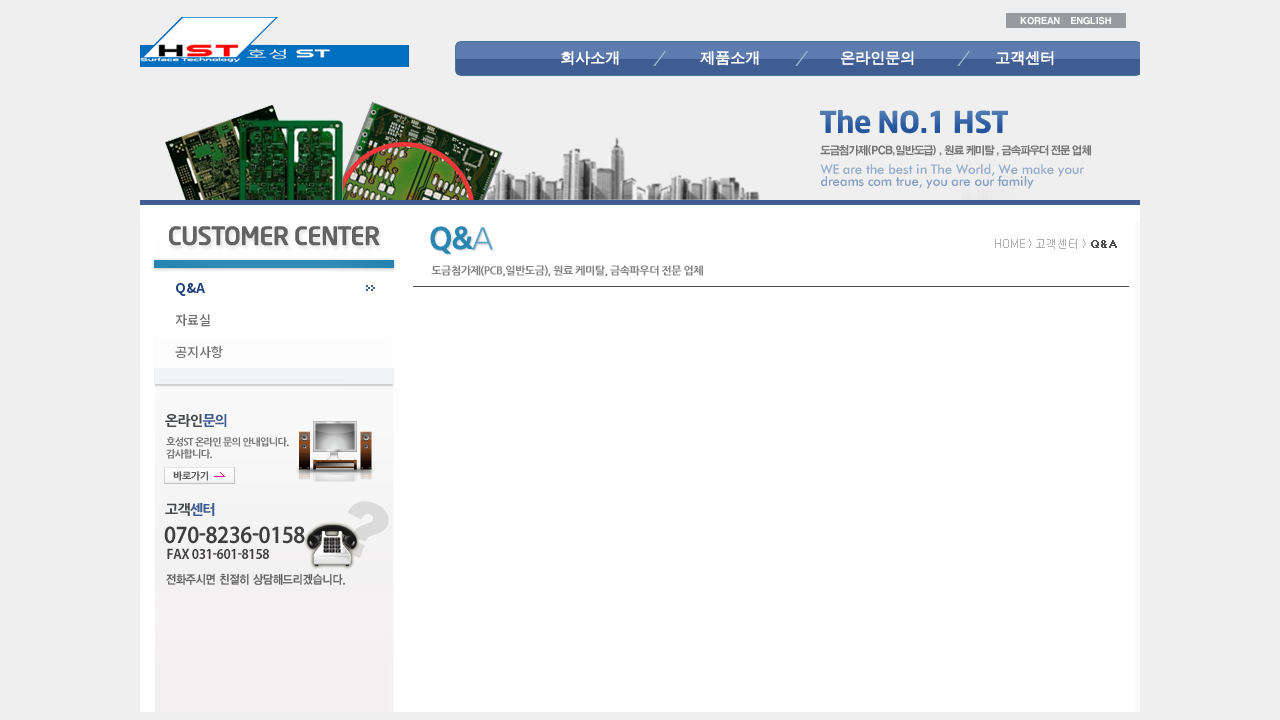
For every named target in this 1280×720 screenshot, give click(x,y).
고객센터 (1025, 58)
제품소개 (730, 58)
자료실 (193, 319)
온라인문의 (877, 58)
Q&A (190, 287)
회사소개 (590, 58)
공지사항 (199, 351)
